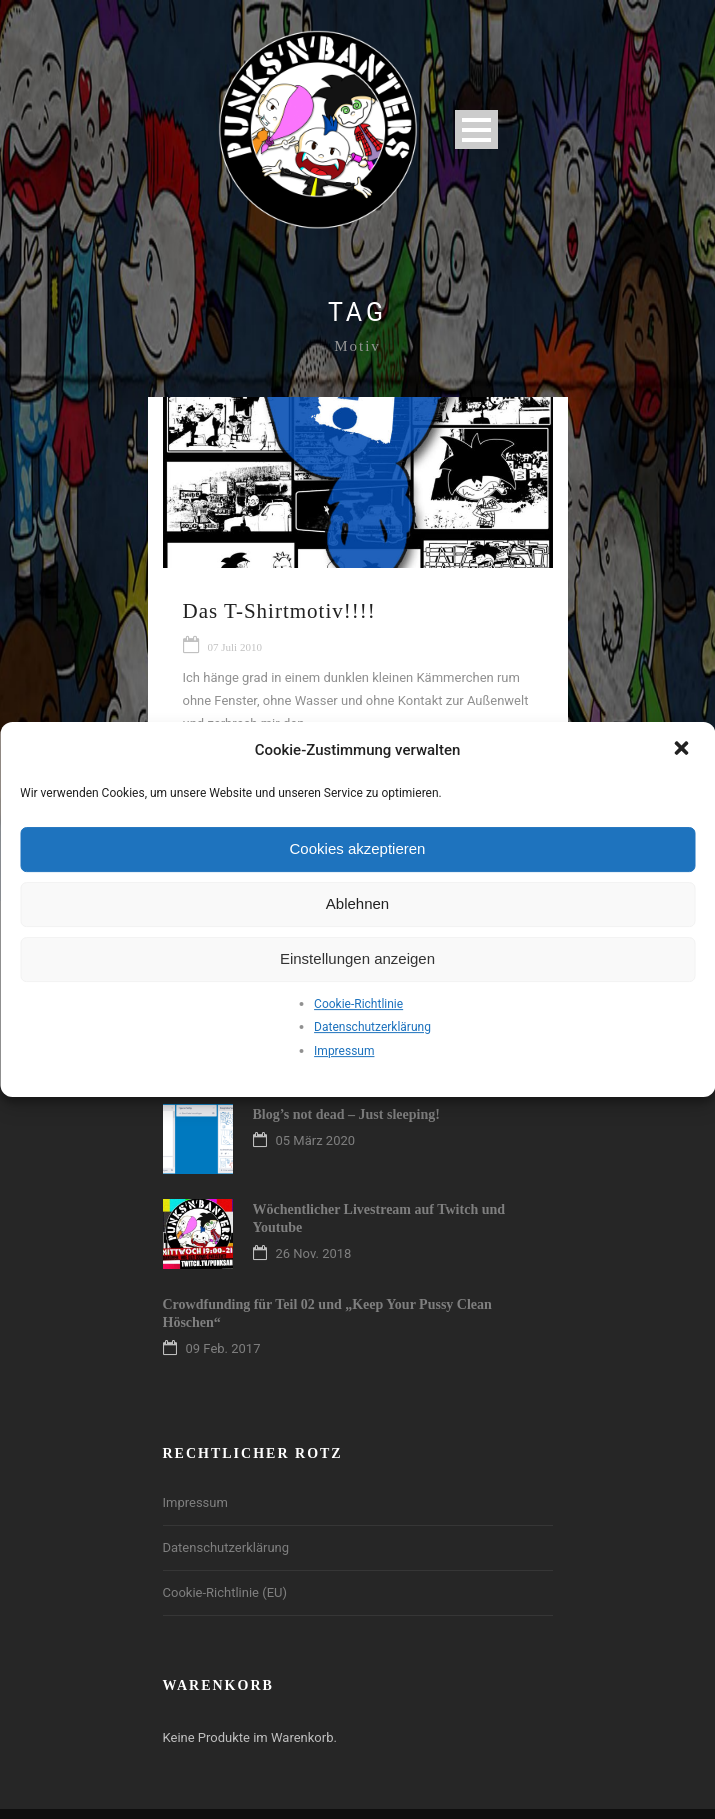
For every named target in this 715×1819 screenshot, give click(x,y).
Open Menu (476, 129)
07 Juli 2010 (235, 647)
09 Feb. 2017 (223, 1348)
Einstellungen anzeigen (357, 958)
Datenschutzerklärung (372, 1027)
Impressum (344, 1051)
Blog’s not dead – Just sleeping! (346, 1114)
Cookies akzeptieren (358, 848)
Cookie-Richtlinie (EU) (225, 1592)
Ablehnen (357, 903)
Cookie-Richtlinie (358, 1004)
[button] (683, 750)
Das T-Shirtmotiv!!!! (279, 611)
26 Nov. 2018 (314, 1253)
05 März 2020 (316, 1140)
